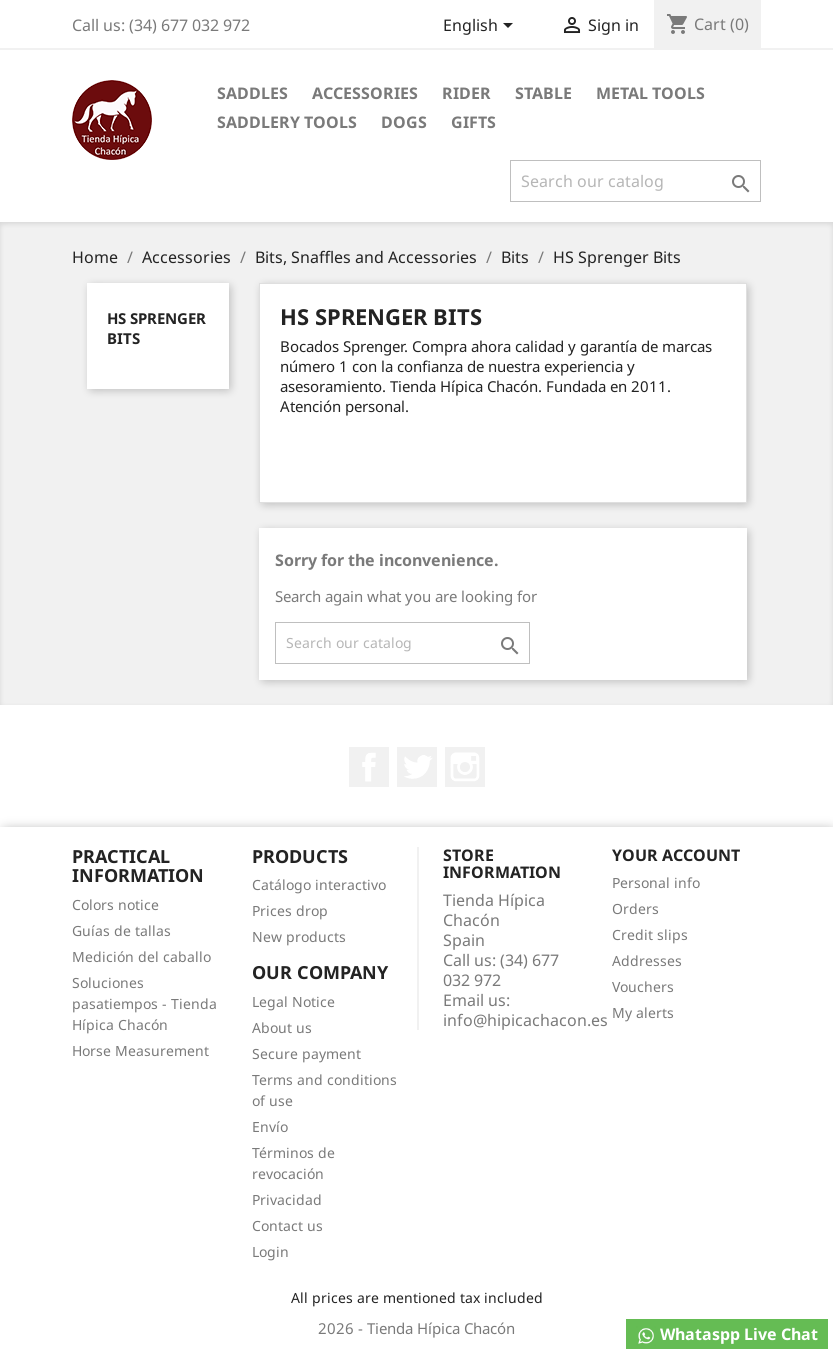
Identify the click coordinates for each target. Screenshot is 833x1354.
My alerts (643, 1012)
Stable (543, 93)
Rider (466, 93)
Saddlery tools (287, 122)
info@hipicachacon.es (525, 1020)
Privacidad (287, 1199)
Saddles (252, 93)
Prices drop (290, 910)
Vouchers (643, 986)
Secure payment (306, 1053)
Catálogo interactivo (319, 884)
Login (270, 1251)
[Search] (635, 181)
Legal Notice (293, 1001)
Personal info (656, 882)
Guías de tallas (121, 930)
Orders (635, 908)
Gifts (473, 122)
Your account (676, 855)
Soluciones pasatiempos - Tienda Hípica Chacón (144, 1003)
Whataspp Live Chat (727, 1334)
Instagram (465, 767)
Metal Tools (650, 93)
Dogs (404, 122)
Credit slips (650, 934)
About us (282, 1027)
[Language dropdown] (481, 27)
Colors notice (115, 904)
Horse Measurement (140, 1050)
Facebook (369, 767)
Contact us (287, 1225)
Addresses (647, 960)
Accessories (365, 93)
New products (299, 936)
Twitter (417, 767)
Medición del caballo (141, 956)
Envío (270, 1126)
